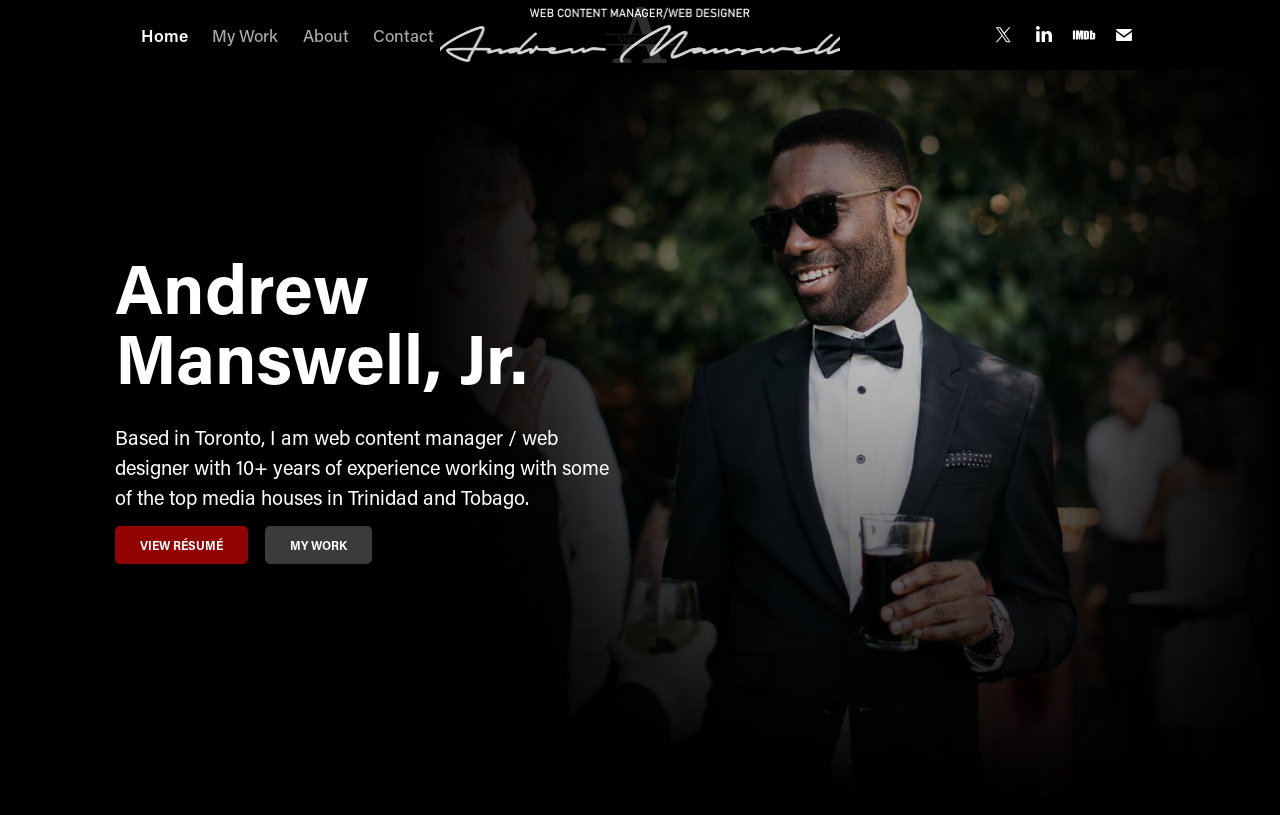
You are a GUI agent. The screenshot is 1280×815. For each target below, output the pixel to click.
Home (164, 35)
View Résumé (181, 545)
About (326, 35)
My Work (245, 35)
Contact (403, 35)
